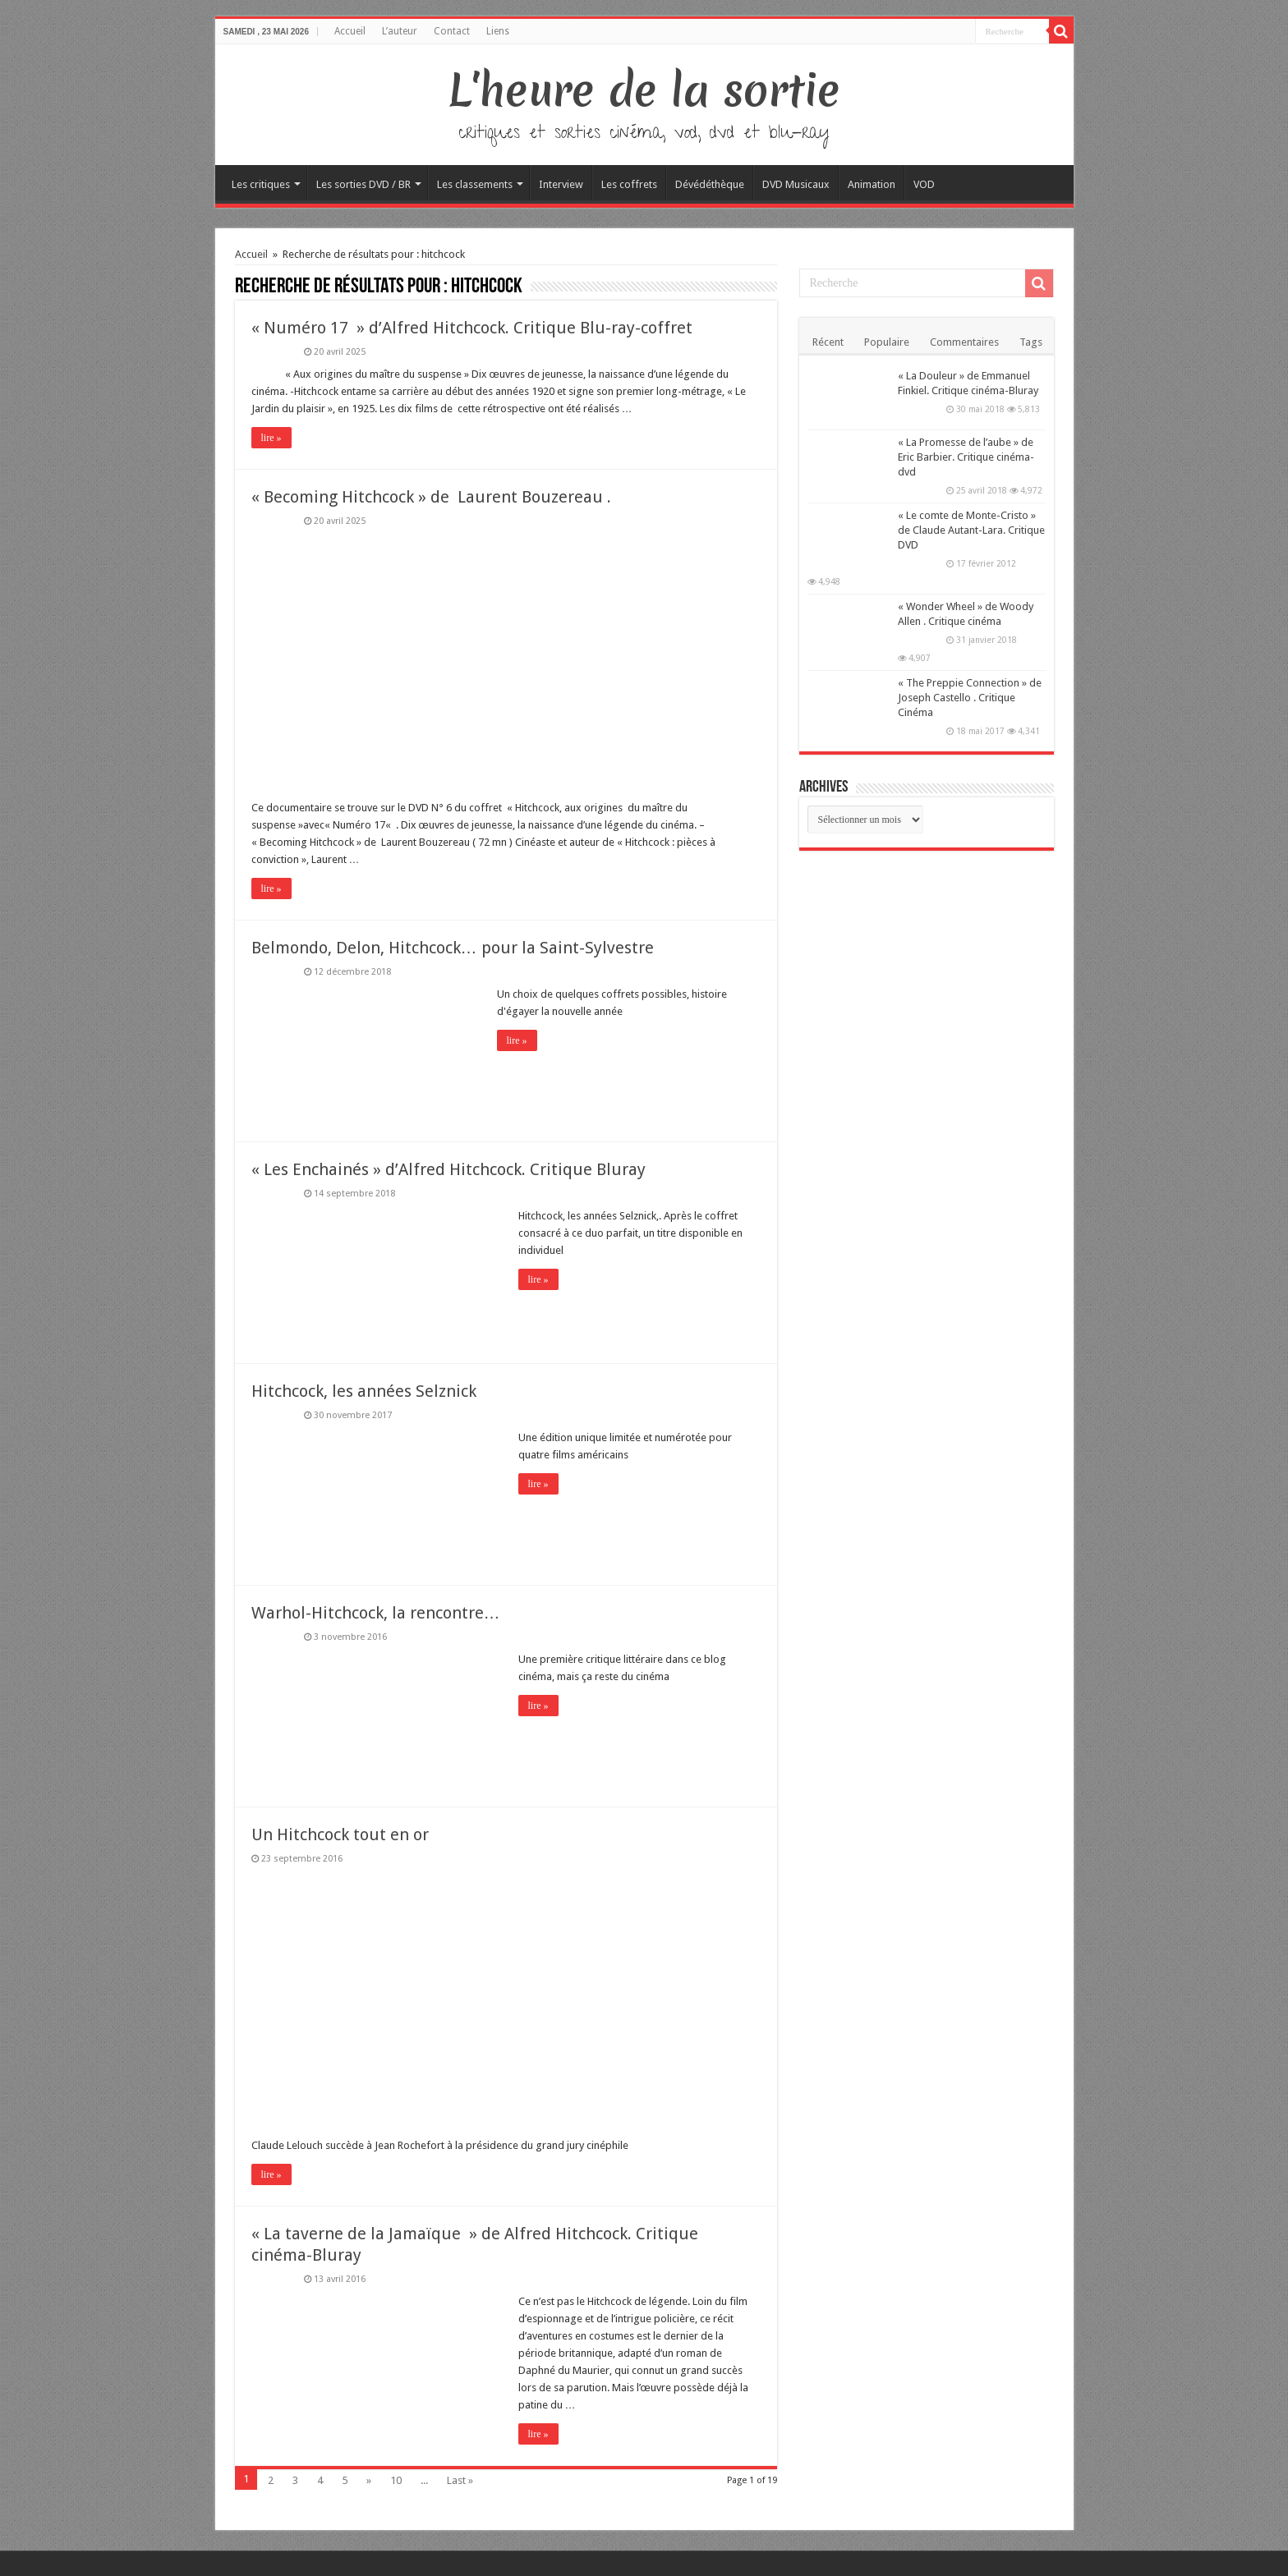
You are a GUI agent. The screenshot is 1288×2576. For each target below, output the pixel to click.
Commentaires (964, 342)
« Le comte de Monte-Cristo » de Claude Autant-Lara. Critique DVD (971, 530)
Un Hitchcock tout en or (340, 1834)
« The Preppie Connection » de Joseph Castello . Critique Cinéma (970, 698)
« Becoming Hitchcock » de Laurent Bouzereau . (431, 497)
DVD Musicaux (796, 184)
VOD (924, 184)
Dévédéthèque (709, 184)
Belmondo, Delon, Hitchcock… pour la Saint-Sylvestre (452, 947)
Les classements (475, 184)
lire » (271, 437)
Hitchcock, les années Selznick (363, 1391)
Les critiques (261, 184)
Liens (497, 31)
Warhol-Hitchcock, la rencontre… (375, 1613)
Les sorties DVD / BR (363, 184)
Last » (460, 2480)
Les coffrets (629, 184)
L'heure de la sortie (644, 90)
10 (396, 2480)
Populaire (886, 342)
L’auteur (399, 31)
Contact (452, 31)
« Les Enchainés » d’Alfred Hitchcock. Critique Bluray (448, 1169)
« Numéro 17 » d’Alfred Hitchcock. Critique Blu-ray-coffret (471, 327)
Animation (871, 184)
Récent (828, 342)
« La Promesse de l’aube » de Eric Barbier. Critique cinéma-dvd (966, 457)
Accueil (350, 31)
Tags (1030, 342)
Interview (561, 184)
